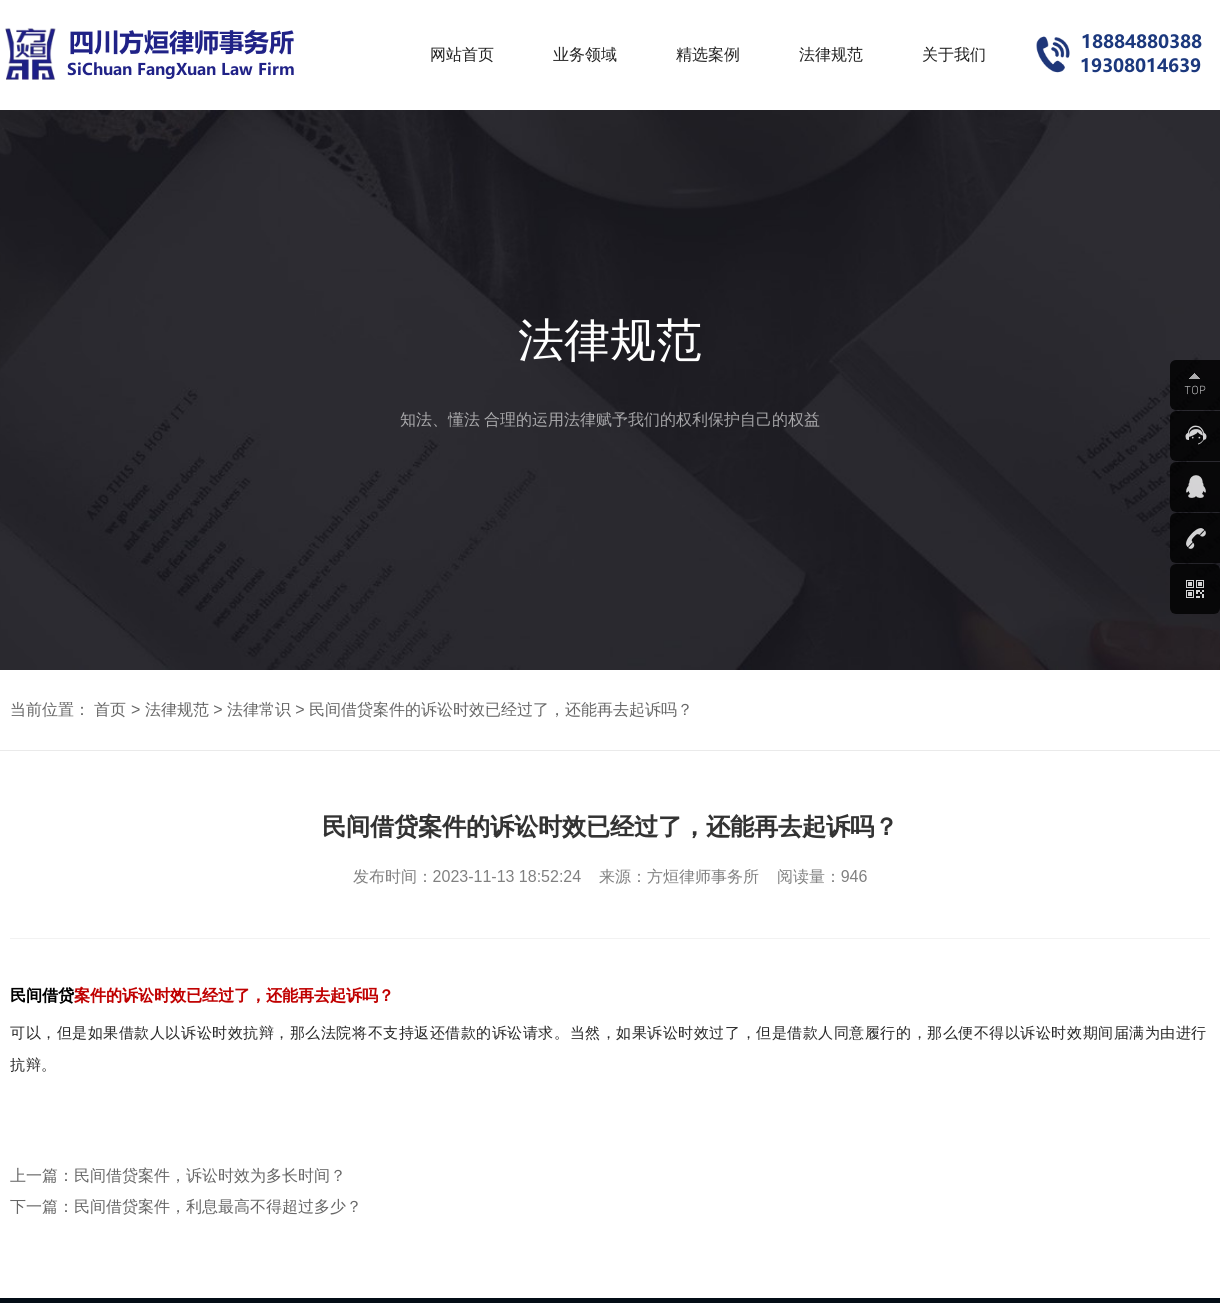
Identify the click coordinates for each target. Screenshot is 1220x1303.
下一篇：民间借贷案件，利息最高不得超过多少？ (186, 1206)
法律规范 (177, 709)
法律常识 (259, 709)
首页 (110, 709)
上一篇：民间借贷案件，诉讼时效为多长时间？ (178, 1175)
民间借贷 (42, 995)
